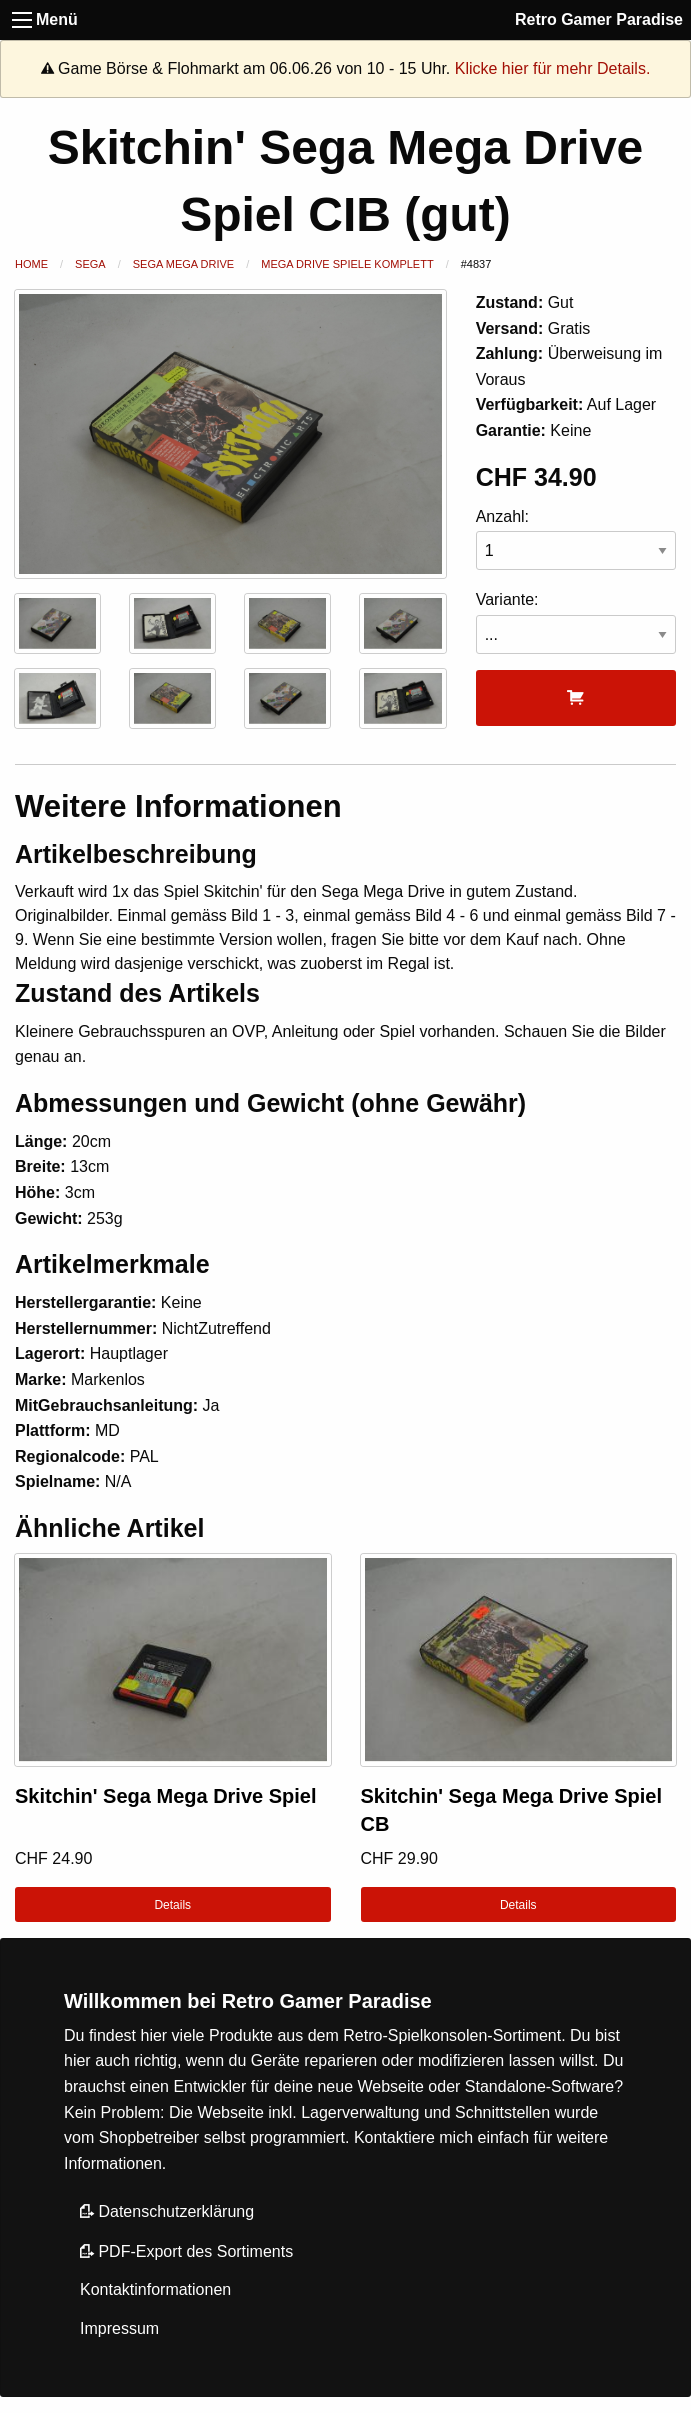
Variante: (576, 622)
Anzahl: (576, 539)
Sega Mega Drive (183, 264)
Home (31, 264)
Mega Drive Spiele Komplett (347, 264)
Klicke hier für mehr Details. (553, 68)
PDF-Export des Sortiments (186, 2251)
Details (172, 1905)
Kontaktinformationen (155, 2289)
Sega (90, 264)
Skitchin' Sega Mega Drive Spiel (166, 1796)
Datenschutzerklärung (167, 2211)
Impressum (119, 2328)
